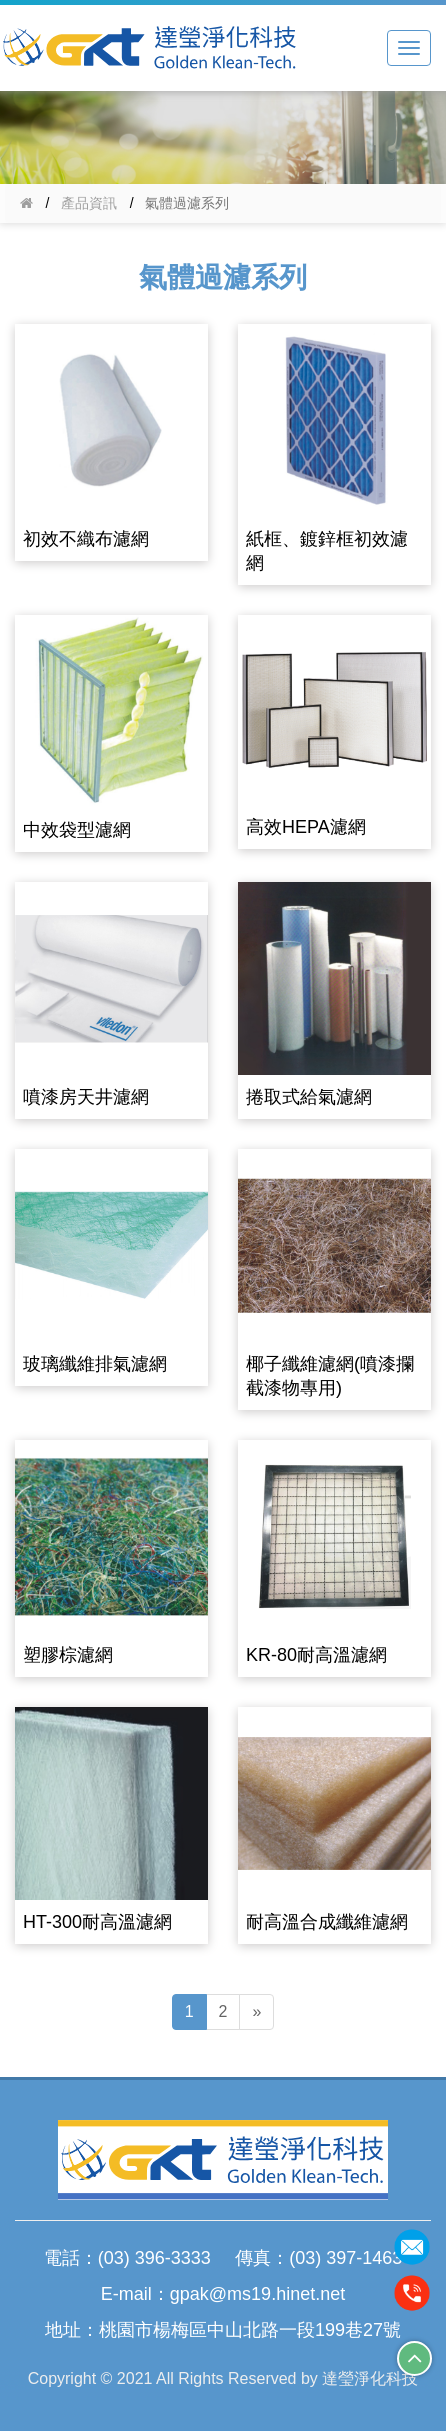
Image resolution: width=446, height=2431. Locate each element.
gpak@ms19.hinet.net (257, 2294)
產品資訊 (89, 203)
